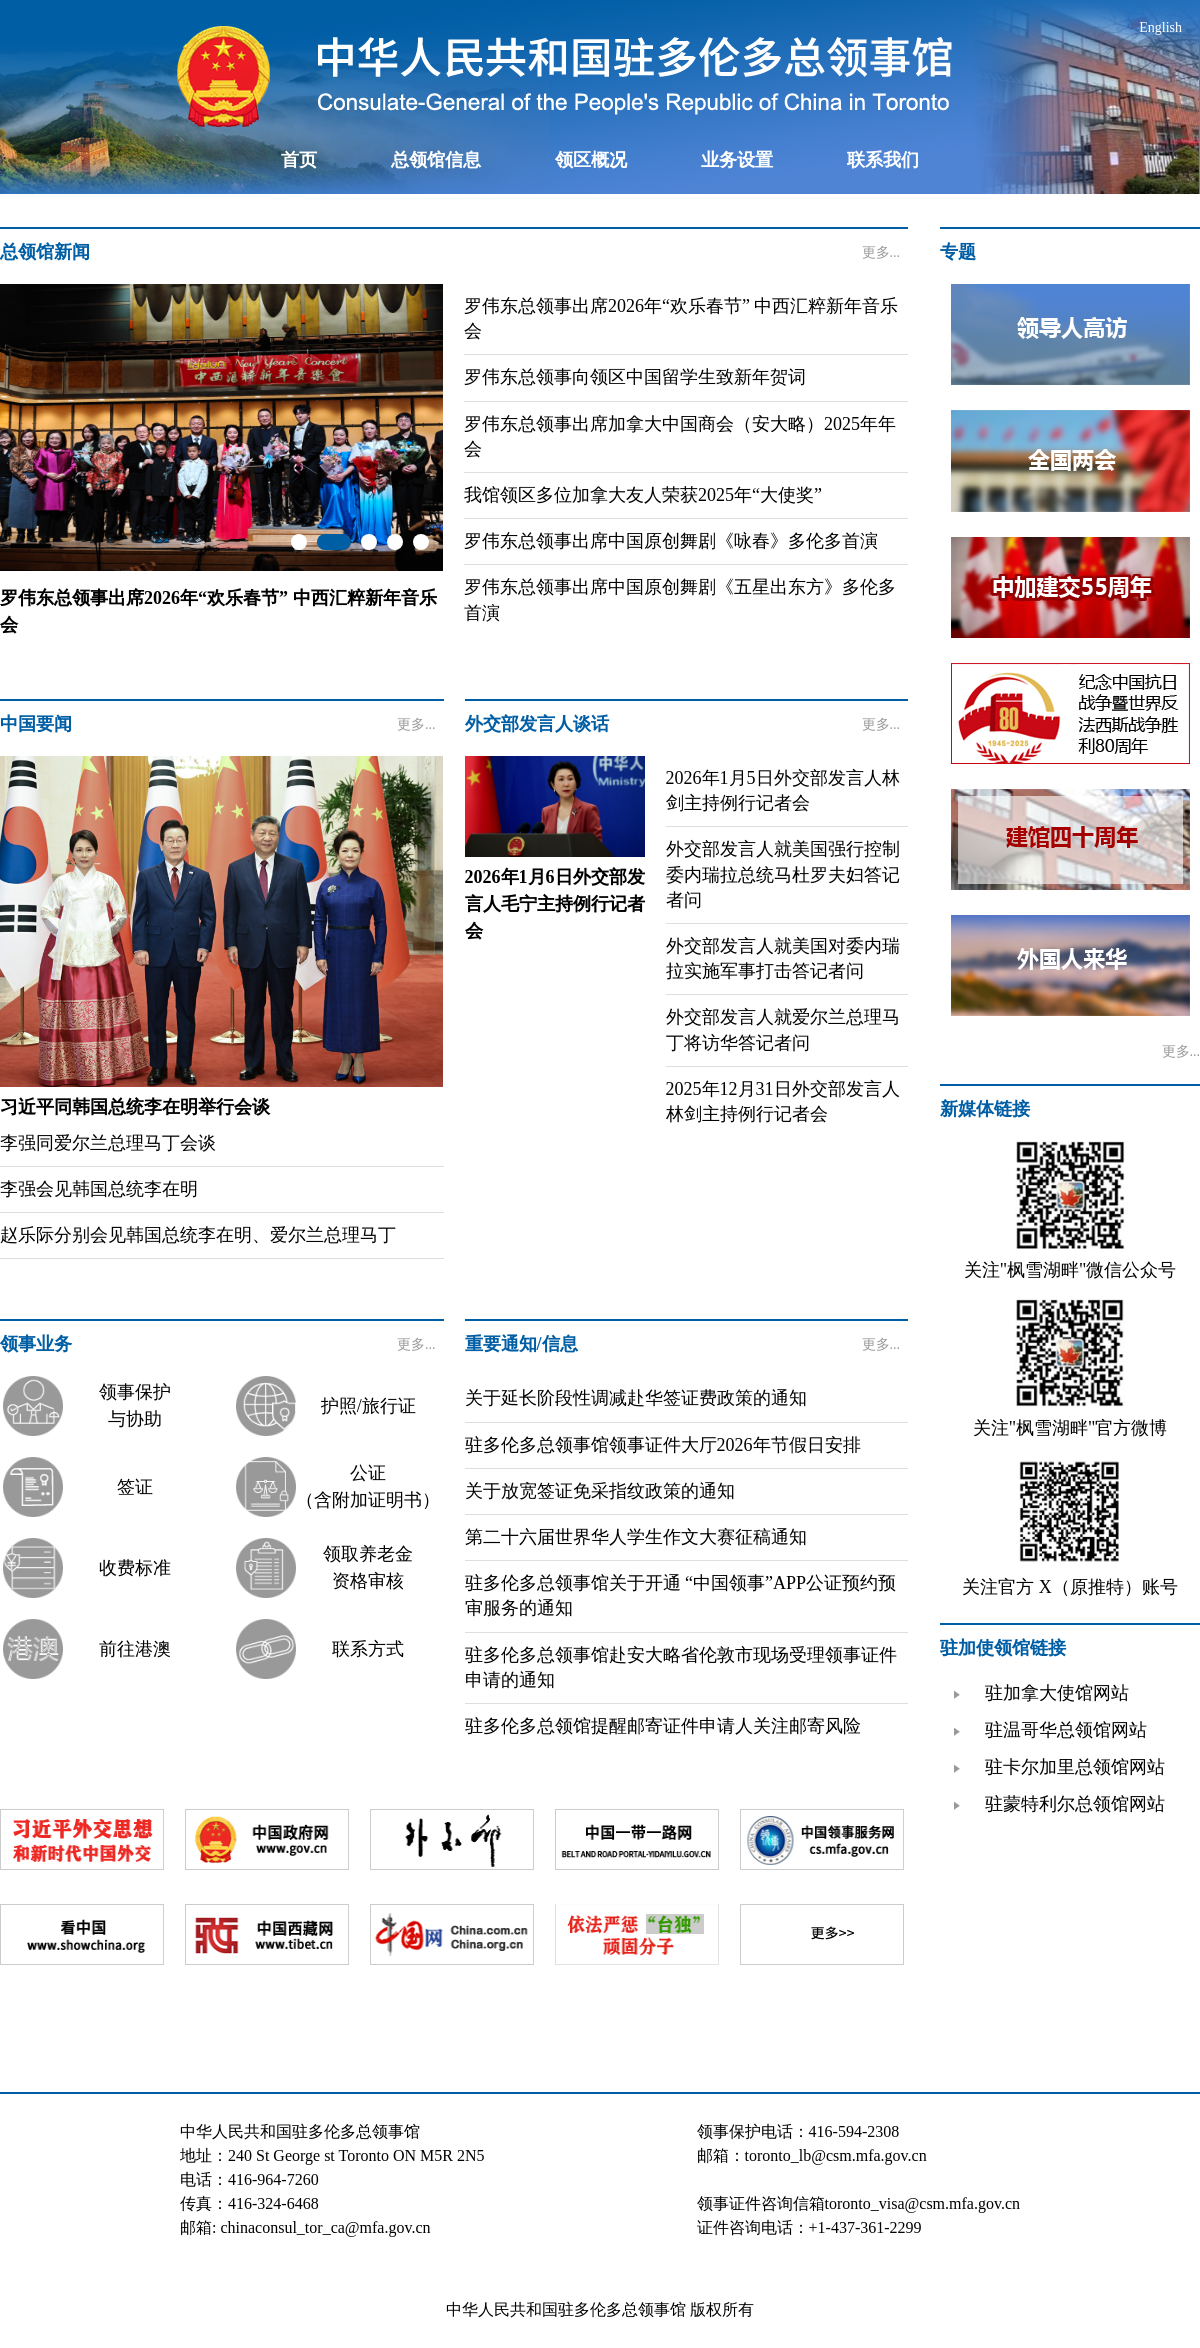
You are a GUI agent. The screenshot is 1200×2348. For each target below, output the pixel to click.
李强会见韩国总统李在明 (99, 1189)
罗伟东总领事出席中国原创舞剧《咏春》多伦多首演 (671, 541)
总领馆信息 (436, 160)
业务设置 (737, 160)
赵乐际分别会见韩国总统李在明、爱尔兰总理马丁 (198, 1235)
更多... (881, 252)
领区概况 (591, 160)
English (1160, 27)
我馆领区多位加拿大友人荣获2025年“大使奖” (643, 495)
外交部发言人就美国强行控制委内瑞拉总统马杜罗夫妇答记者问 (783, 874)
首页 (299, 160)
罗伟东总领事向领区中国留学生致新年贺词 (635, 377)
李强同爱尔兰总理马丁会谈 (108, 1143)
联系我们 (883, 160)
